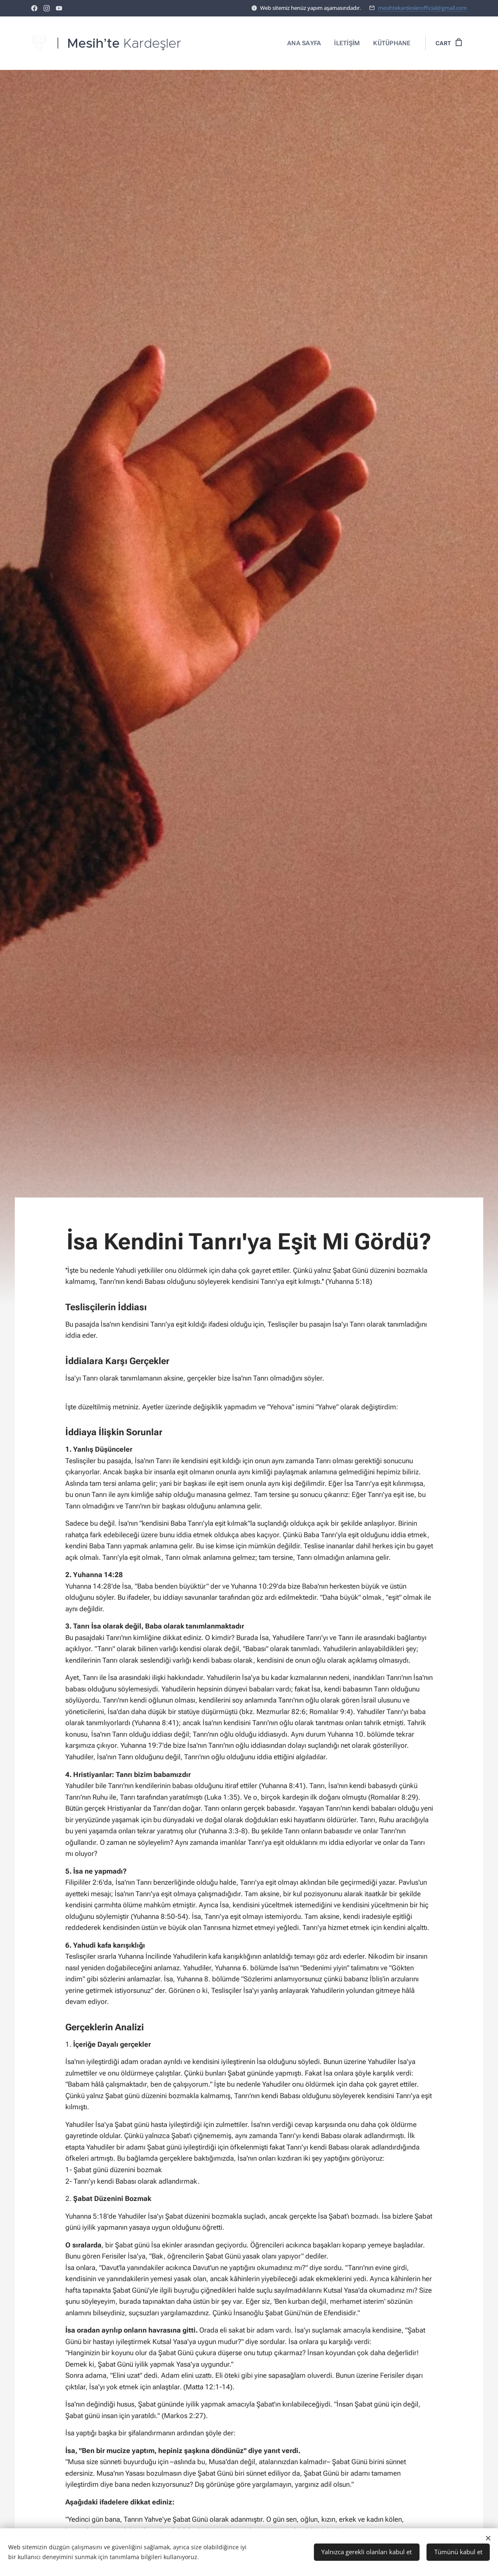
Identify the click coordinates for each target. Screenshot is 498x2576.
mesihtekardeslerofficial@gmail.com (422, 8)
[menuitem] (307, 43)
